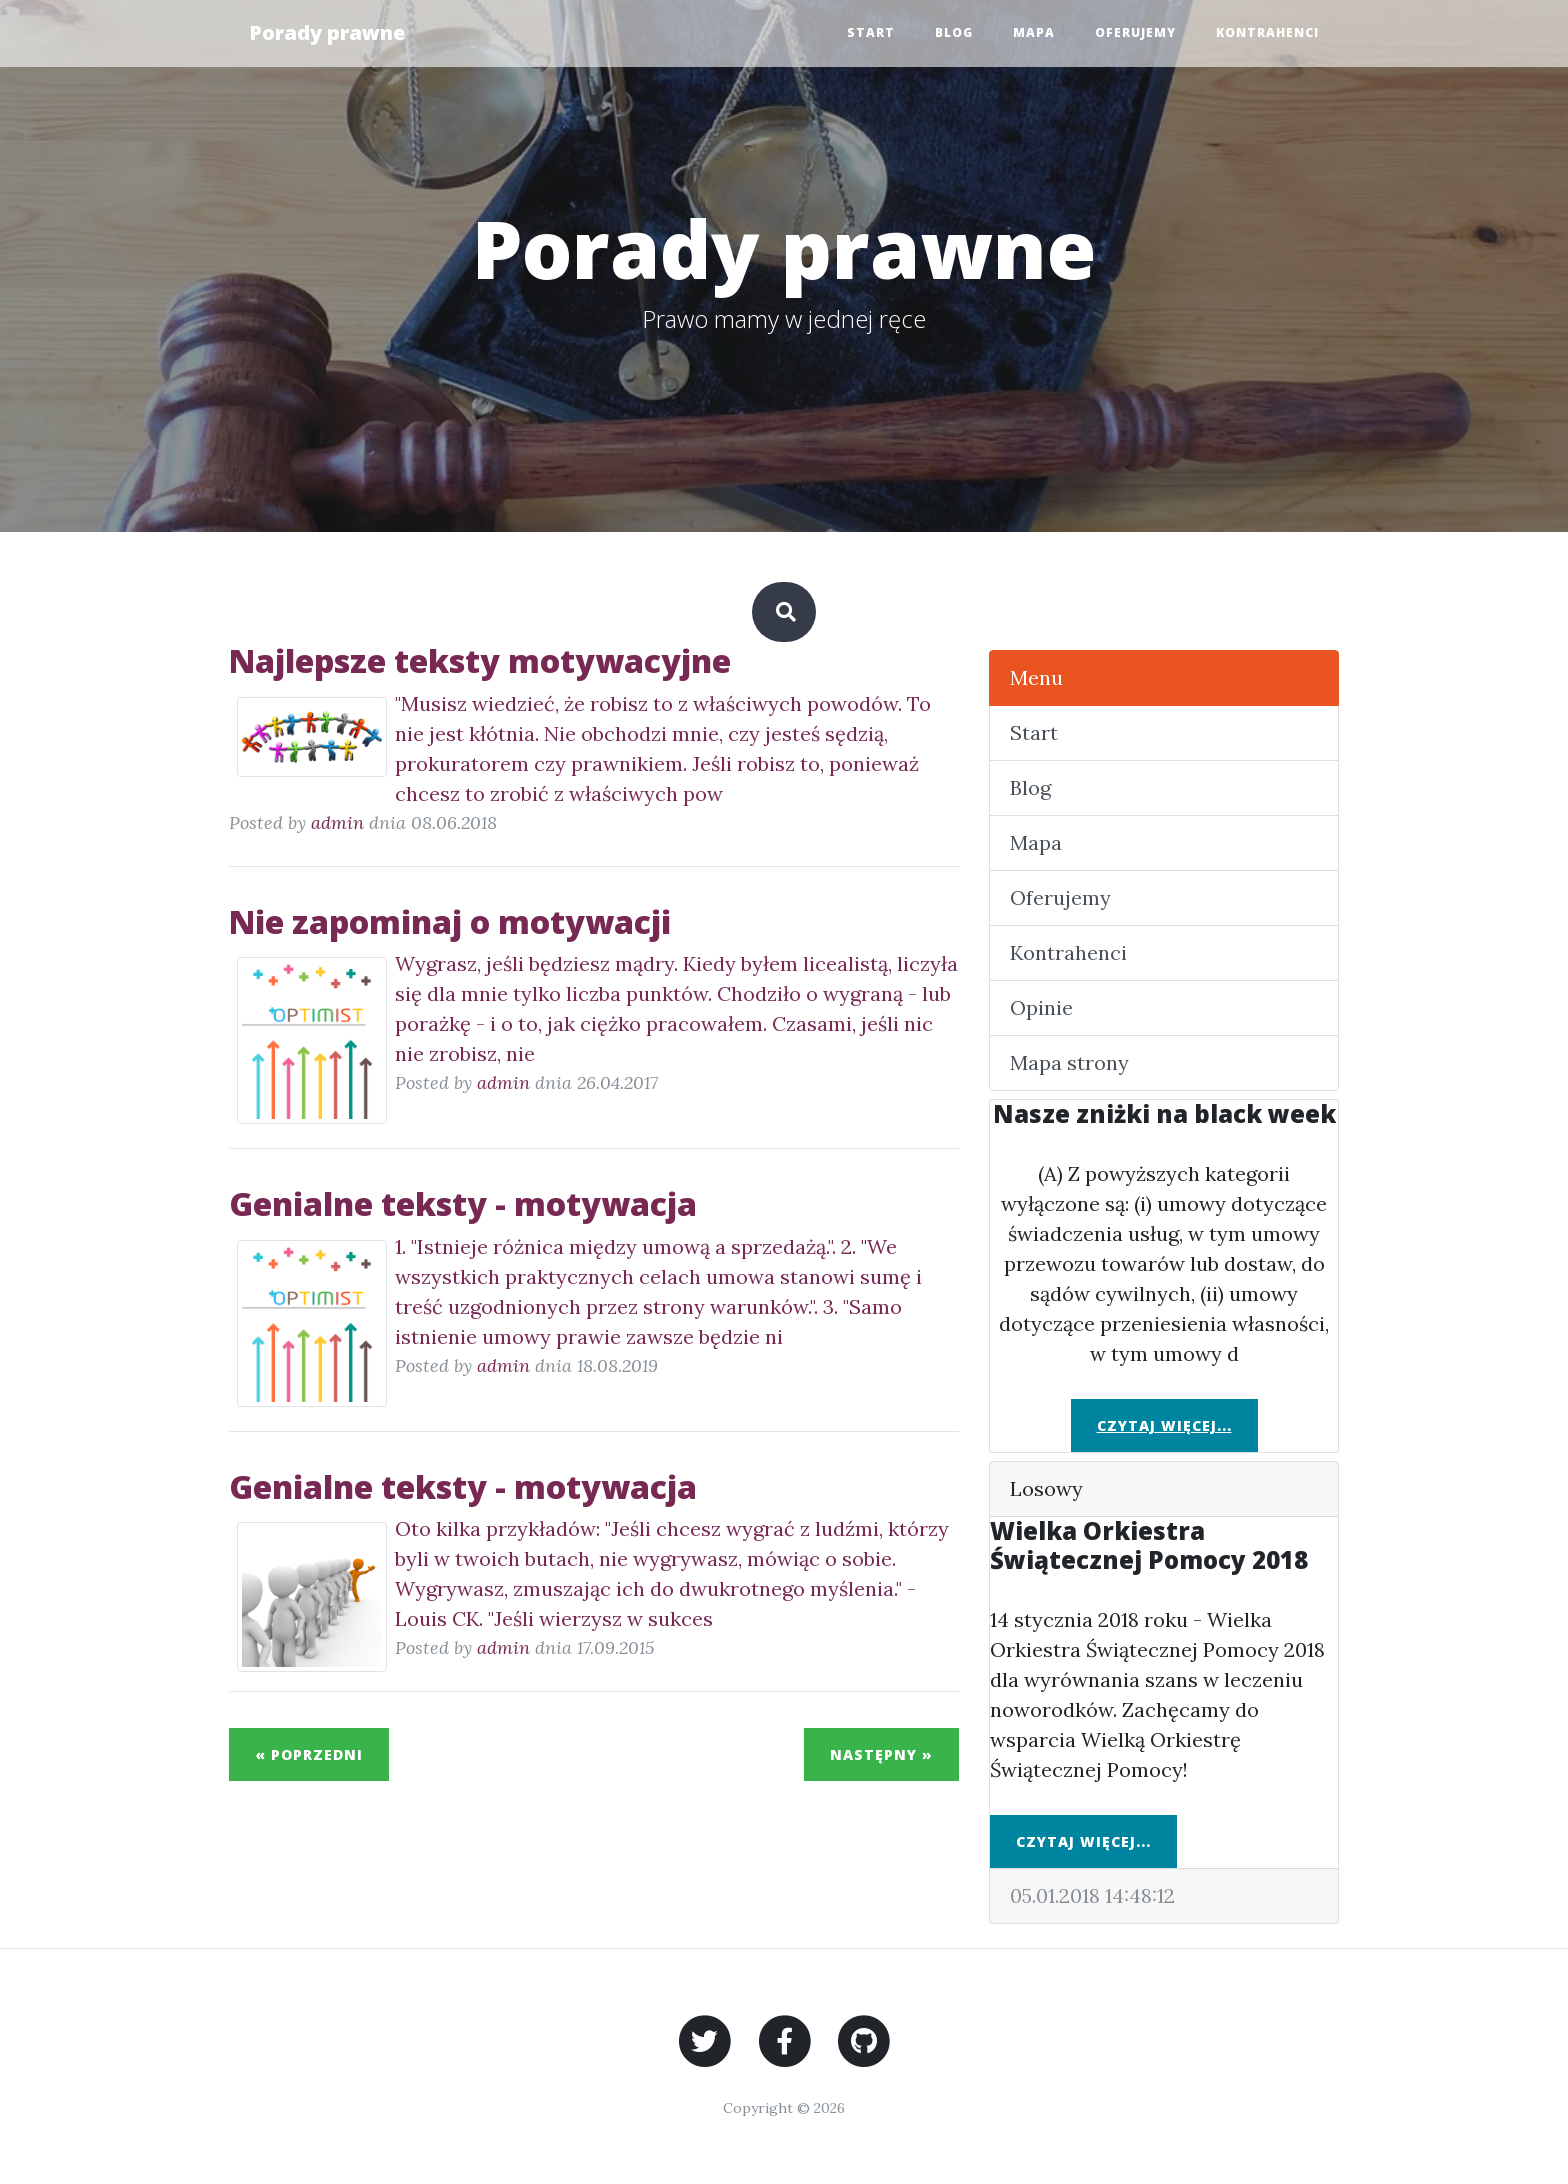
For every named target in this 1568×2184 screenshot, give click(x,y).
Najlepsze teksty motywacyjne (480, 660)
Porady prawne (327, 32)
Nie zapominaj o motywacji (450, 921)
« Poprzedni (309, 1754)
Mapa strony (1069, 1062)
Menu (1036, 677)
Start (871, 32)
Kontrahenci (1267, 32)
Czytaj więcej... (1164, 1425)
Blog (954, 32)
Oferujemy (1135, 32)
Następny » (881, 1754)
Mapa (1034, 32)
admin (337, 822)
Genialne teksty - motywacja (463, 1203)
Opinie (1041, 1007)
